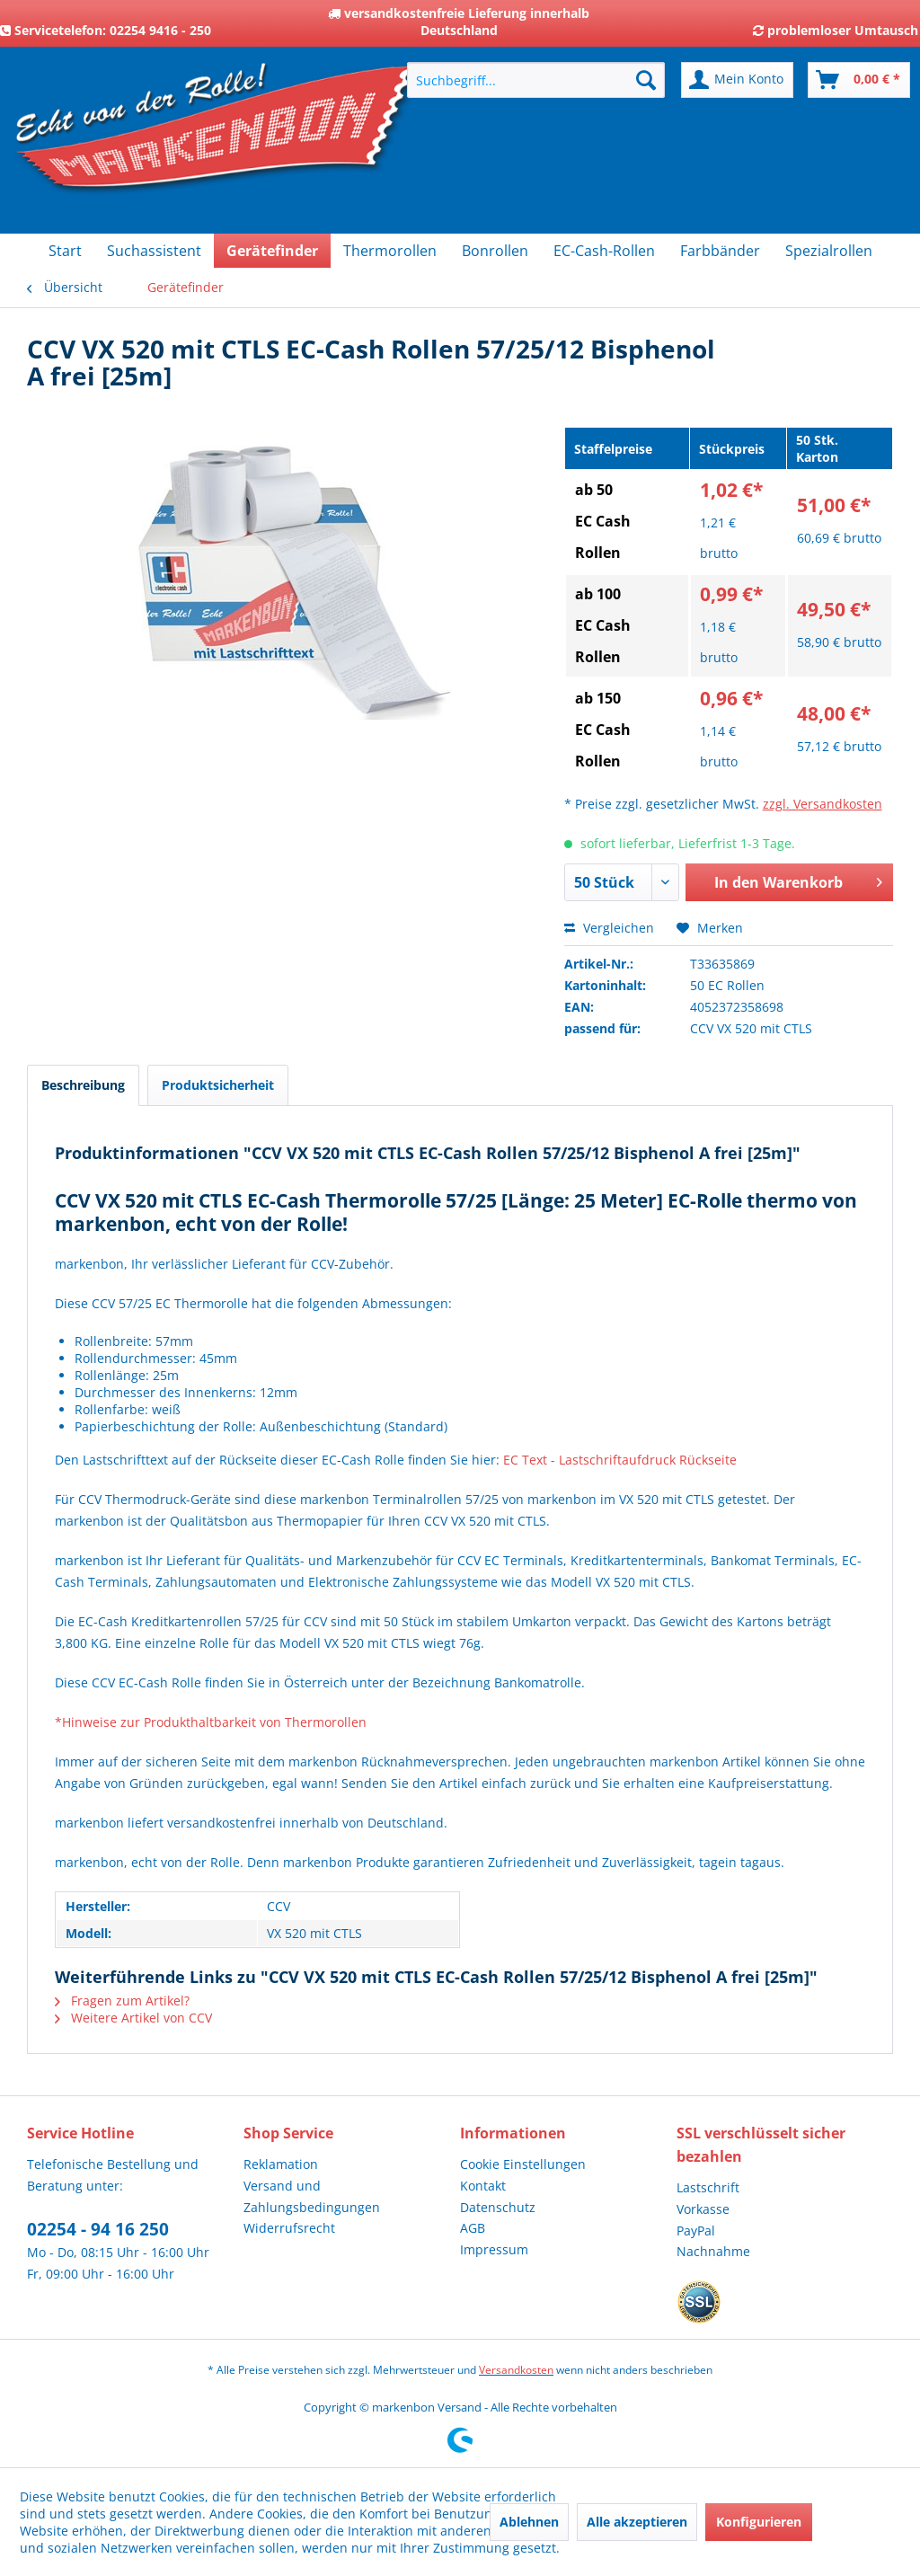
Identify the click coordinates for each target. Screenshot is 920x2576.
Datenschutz (497, 2207)
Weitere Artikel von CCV (133, 2017)
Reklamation (280, 2164)
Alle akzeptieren (637, 2521)
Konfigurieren (758, 2521)
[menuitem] (536, 80)
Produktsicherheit (218, 1084)
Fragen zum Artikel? (122, 2000)
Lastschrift (708, 2187)
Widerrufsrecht (289, 2227)
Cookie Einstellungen (523, 2164)
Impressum (494, 2249)
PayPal (696, 2230)
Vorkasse (703, 2208)
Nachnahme (713, 2251)
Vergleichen (609, 927)
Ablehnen (529, 2521)
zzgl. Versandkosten (822, 803)
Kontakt (483, 2185)
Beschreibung (83, 1084)
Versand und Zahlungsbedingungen (311, 2196)
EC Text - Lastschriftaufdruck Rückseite (620, 1459)
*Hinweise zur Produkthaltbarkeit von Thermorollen (211, 1722)
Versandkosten (516, 2369)
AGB (472, 2227)
